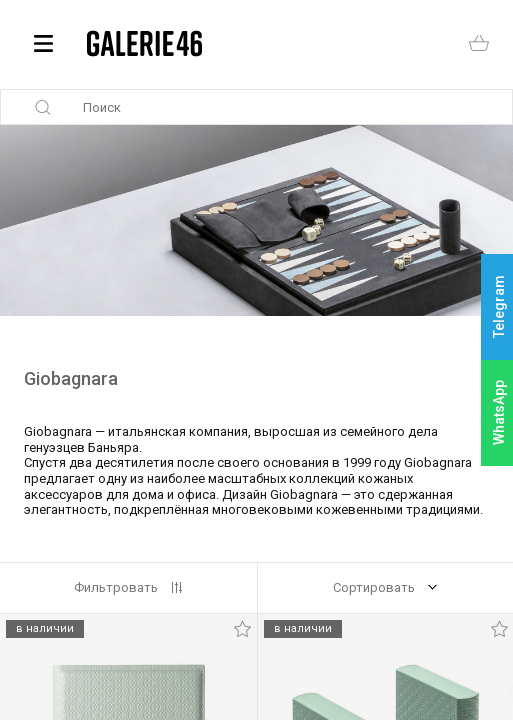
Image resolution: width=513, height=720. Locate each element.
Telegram (499, 307)
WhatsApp (499, 412)
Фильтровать (116, 587)
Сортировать (374, 587)
